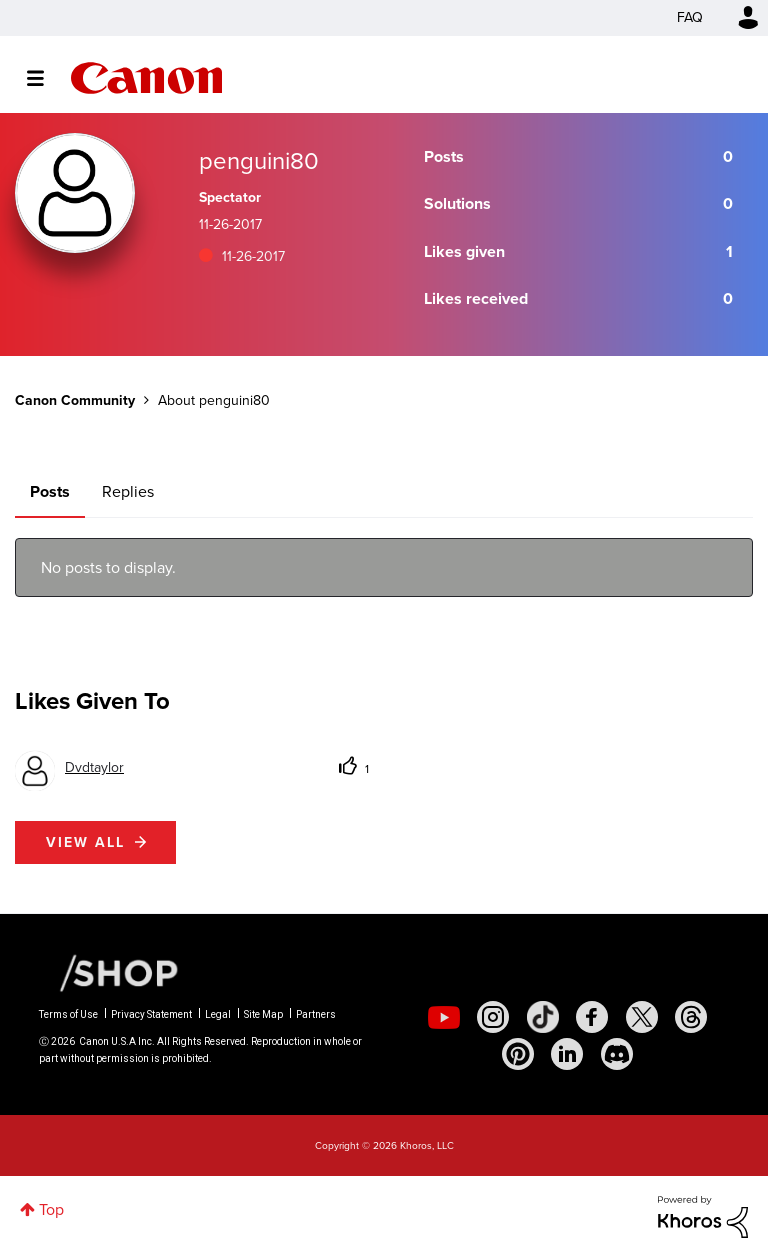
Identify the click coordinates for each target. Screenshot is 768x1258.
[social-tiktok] (543, 1017)
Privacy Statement (151, 1014)
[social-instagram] (493, 1017)
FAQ (690, 17)
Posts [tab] (50, 491)
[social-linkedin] (567, 1054)
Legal (218, 1014)
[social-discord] (617, 1054)
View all (85, 842)
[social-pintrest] (518, 1054)
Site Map (263, 1014)
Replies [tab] (128, 491)
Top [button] (51, 1209)
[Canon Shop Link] (109, 972)
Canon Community (146, 78)
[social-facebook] (592, 1017)
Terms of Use (68, 1014)
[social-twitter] (642, 1017)
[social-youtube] (444, 1017)
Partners (316, 1014)
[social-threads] (691, 1017)
